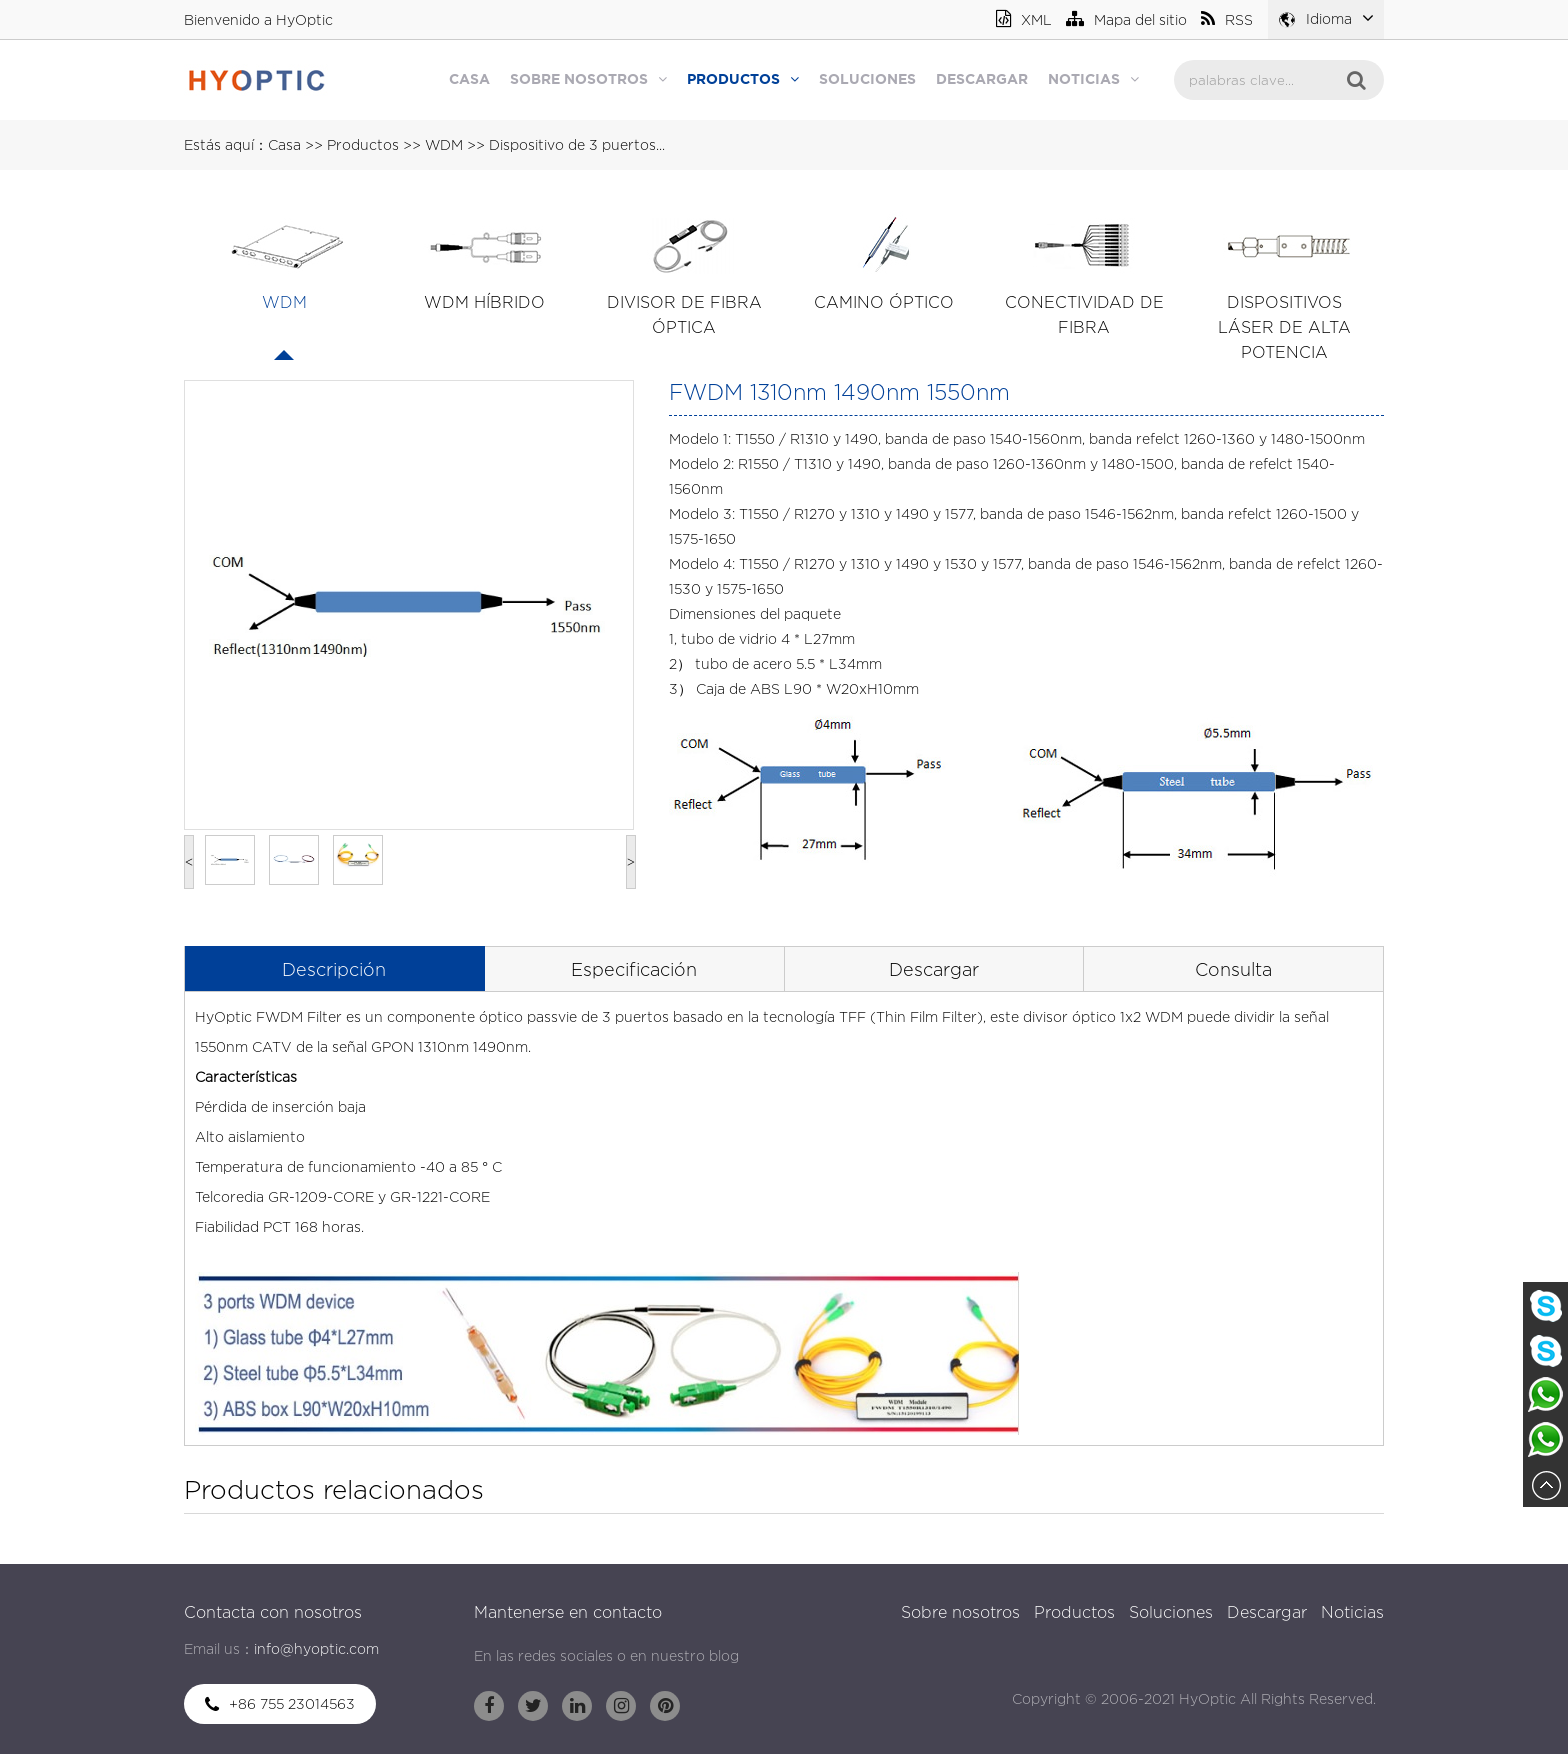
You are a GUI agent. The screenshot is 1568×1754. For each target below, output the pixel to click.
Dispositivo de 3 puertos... (577, 144)
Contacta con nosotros (273, 1612)
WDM (444, 144)
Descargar (982, 80)
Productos (743, 79)
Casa (469, 80)
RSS (1227, 19)
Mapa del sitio (1126, 19)
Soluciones (867, 80)
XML (1024, 19)
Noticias (1093, 79)
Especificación (634, 969)
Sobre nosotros (588, 79)
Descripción (334, 969)
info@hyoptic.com (316, 1648)
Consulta (1233, 969)
